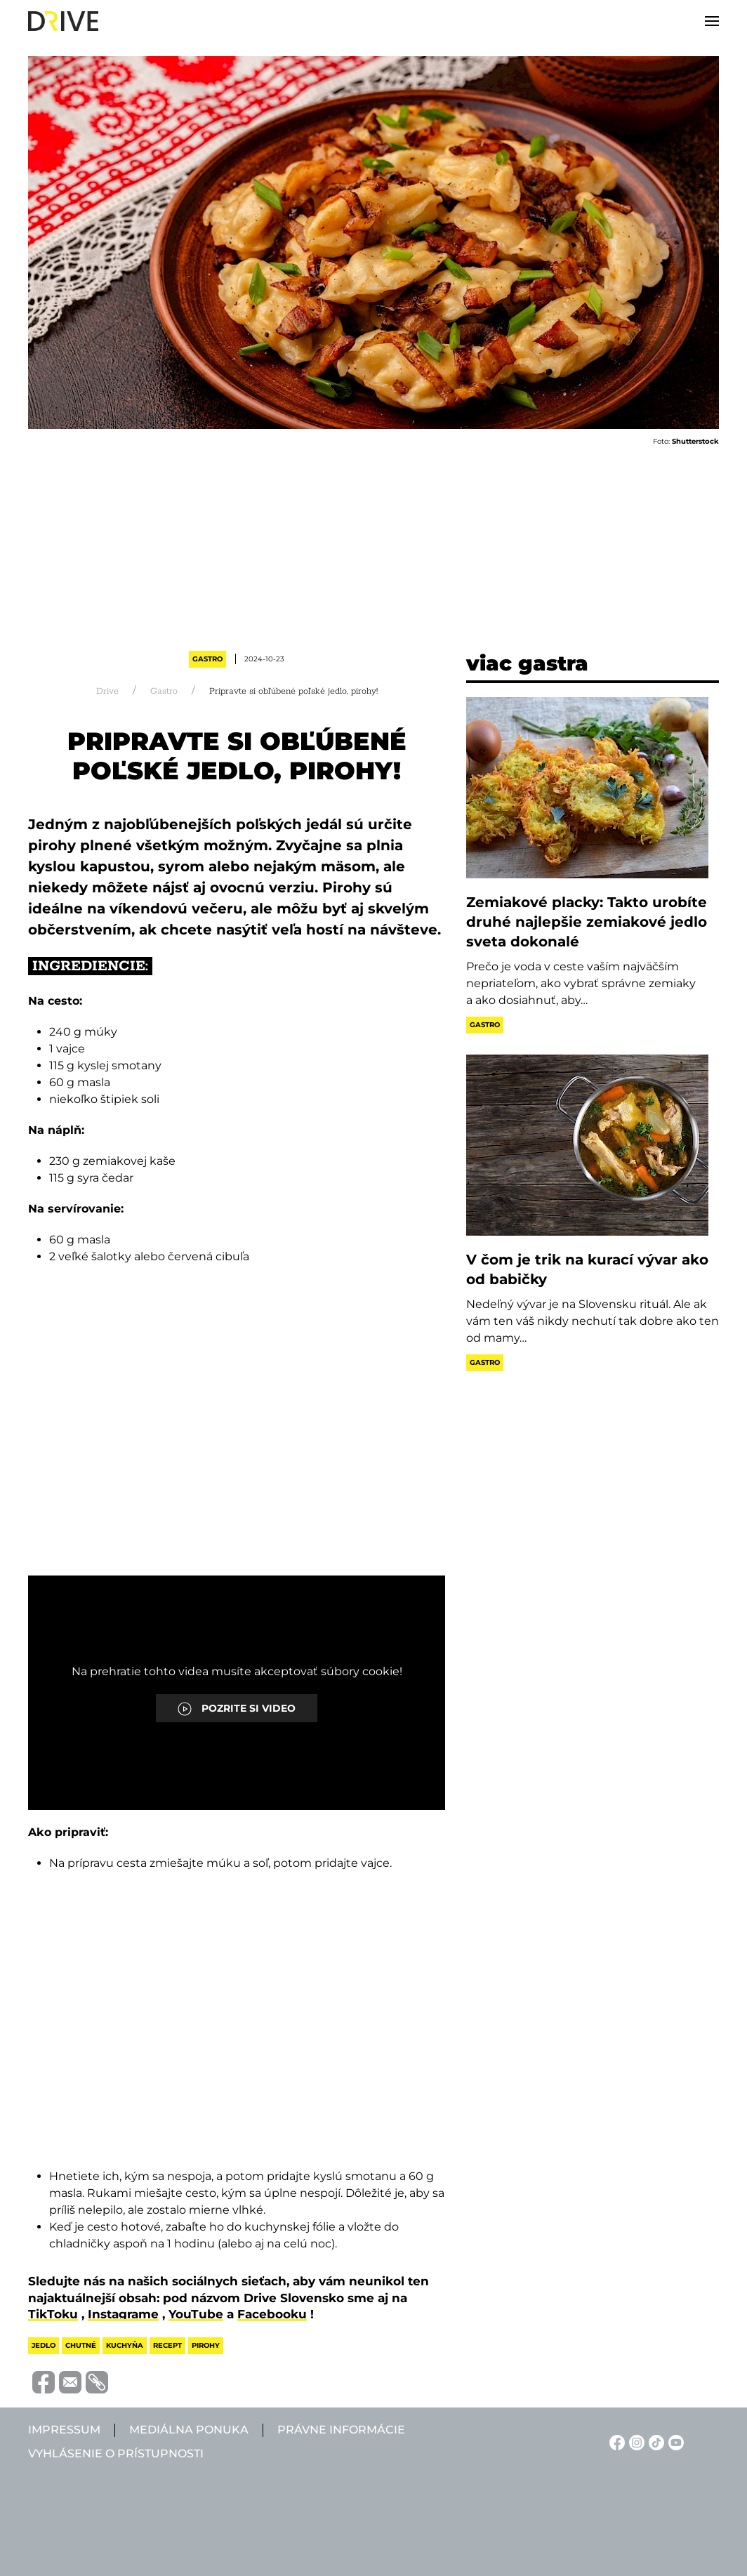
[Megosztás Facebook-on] (41, 2381)
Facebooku (272, 2314)
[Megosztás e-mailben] (68, 2381)
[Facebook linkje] (615, 2441)
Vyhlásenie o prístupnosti (116, 2453)
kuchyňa (124, 2345)
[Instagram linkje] (634, 2441)
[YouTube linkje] (674, 2441)
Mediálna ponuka (189, 2429)
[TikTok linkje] (654, 2441)
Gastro (207, 658)
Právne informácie (341, 2429)
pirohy (206, 2345)
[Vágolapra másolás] (94, 2382)
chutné (80, 2345)
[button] (712, 21)
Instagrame (123, 2314)
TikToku (53, 2314)
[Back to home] (63, 21)
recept (167, 2345)
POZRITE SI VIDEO (237, 1709)
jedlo (43, 2345)
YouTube (195, 2314)
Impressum (64, 2429)
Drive (107, 691)
